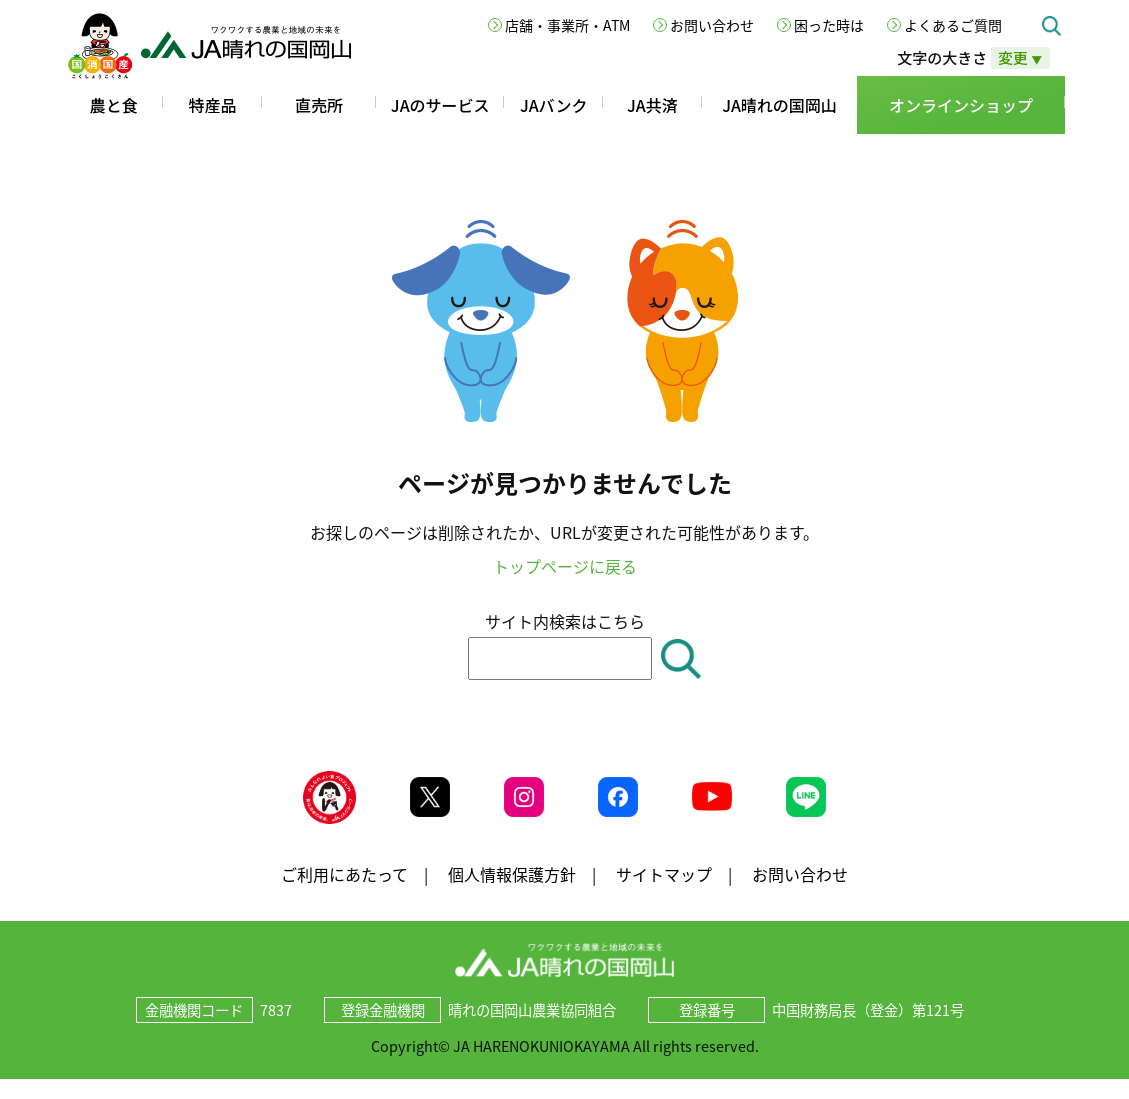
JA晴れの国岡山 (779, 105)
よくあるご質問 (953, 25)
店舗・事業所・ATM (567, 25)
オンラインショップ (961, 105)
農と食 (114, 105)
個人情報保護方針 (512, 893)
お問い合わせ (712, 25)
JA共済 (652, 105)
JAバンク (554, 105)
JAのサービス (440, 105)
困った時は (829, 25)
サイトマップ (664, 893)
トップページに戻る (565, 566)
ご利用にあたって (344, 893)
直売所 (319, 105)
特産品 (212, 105)
